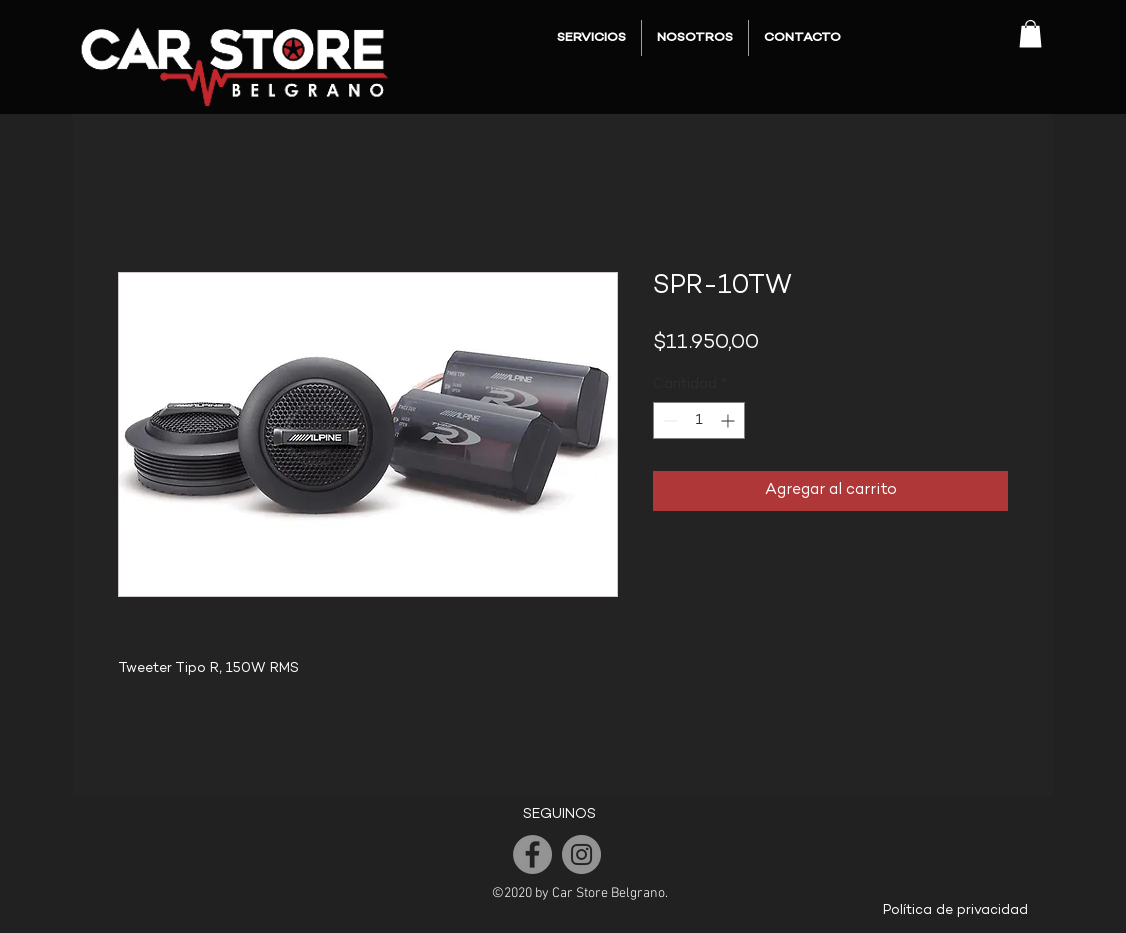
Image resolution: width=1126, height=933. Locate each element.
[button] (1030, 33)
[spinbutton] (699, 420)
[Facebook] (532, 854)
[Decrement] (668, 420)
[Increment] (729, 420)
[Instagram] (581, 854)
